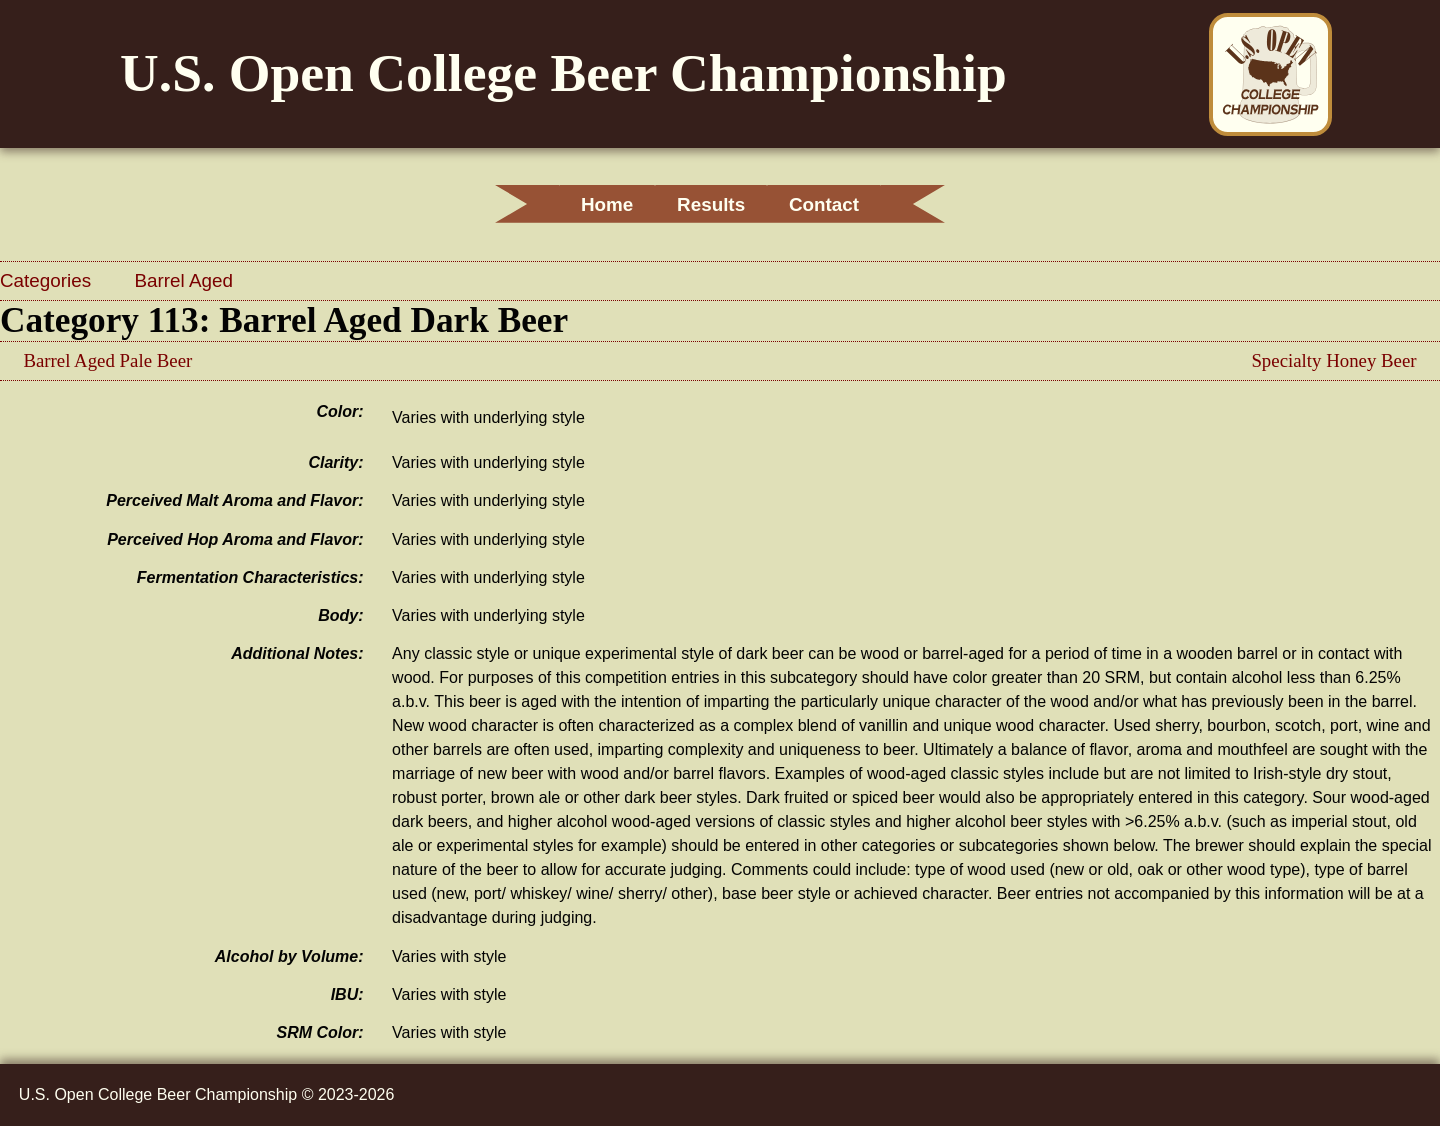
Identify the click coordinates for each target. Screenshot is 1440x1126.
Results (711, 204)
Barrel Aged (184, 280)
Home (594, 204)
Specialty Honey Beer (1333, 360)
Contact (837, 204)
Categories (48, 280)
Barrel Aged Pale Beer (107, 360)
